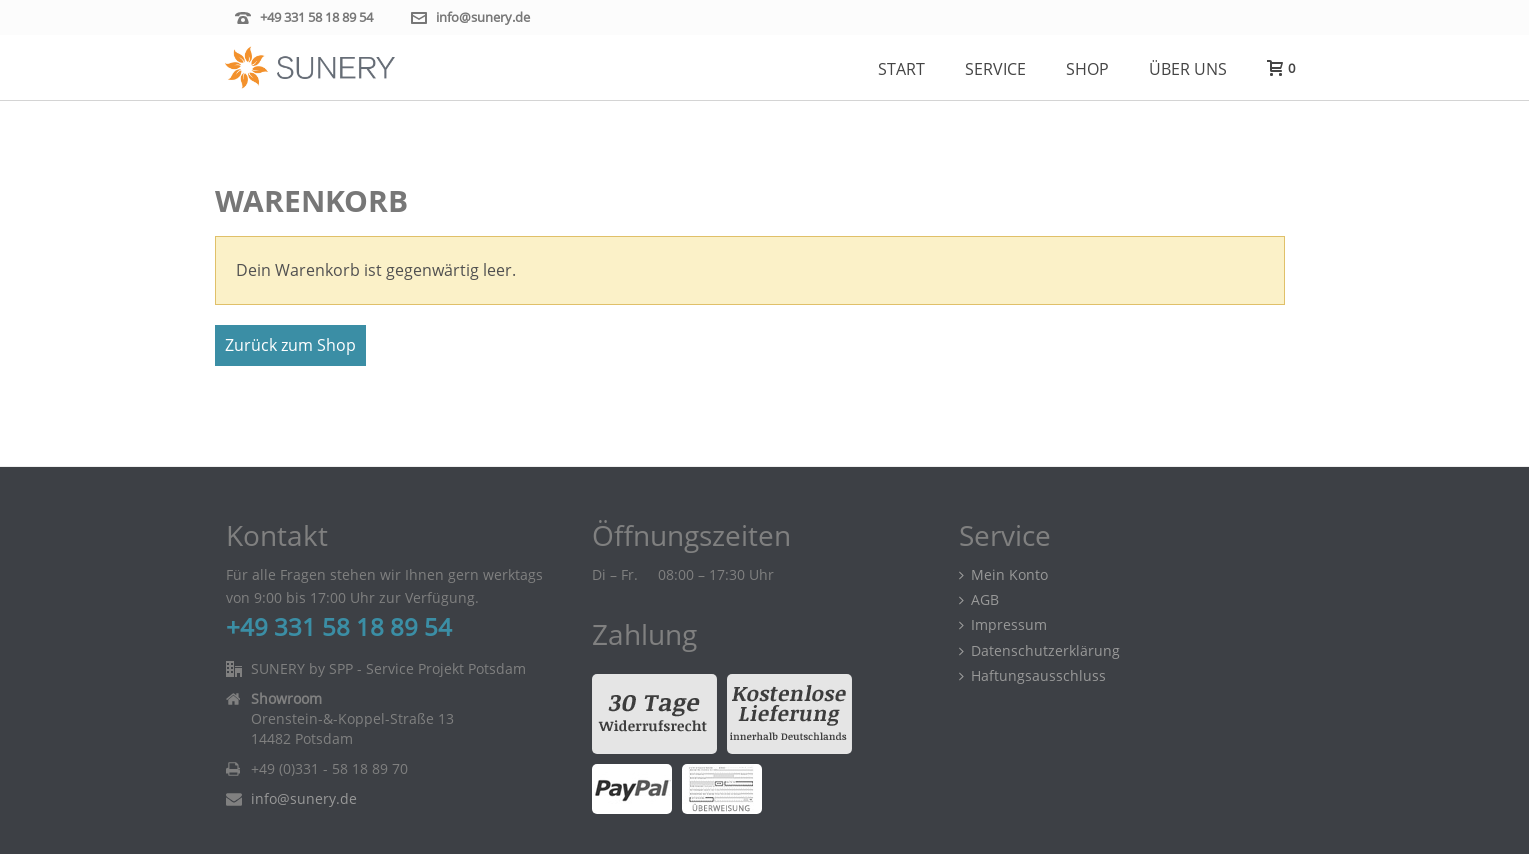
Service (995, 69)
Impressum (1003, 624)
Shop (1087, 69)
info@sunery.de (483, 17)
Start (901, 69)
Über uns (1188, 69)
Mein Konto (1003, 574)
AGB (979, 599)
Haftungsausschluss (1032, 675)
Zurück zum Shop (290, 345)
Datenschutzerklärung (1039, 650)
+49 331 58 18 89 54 (316, 17)
